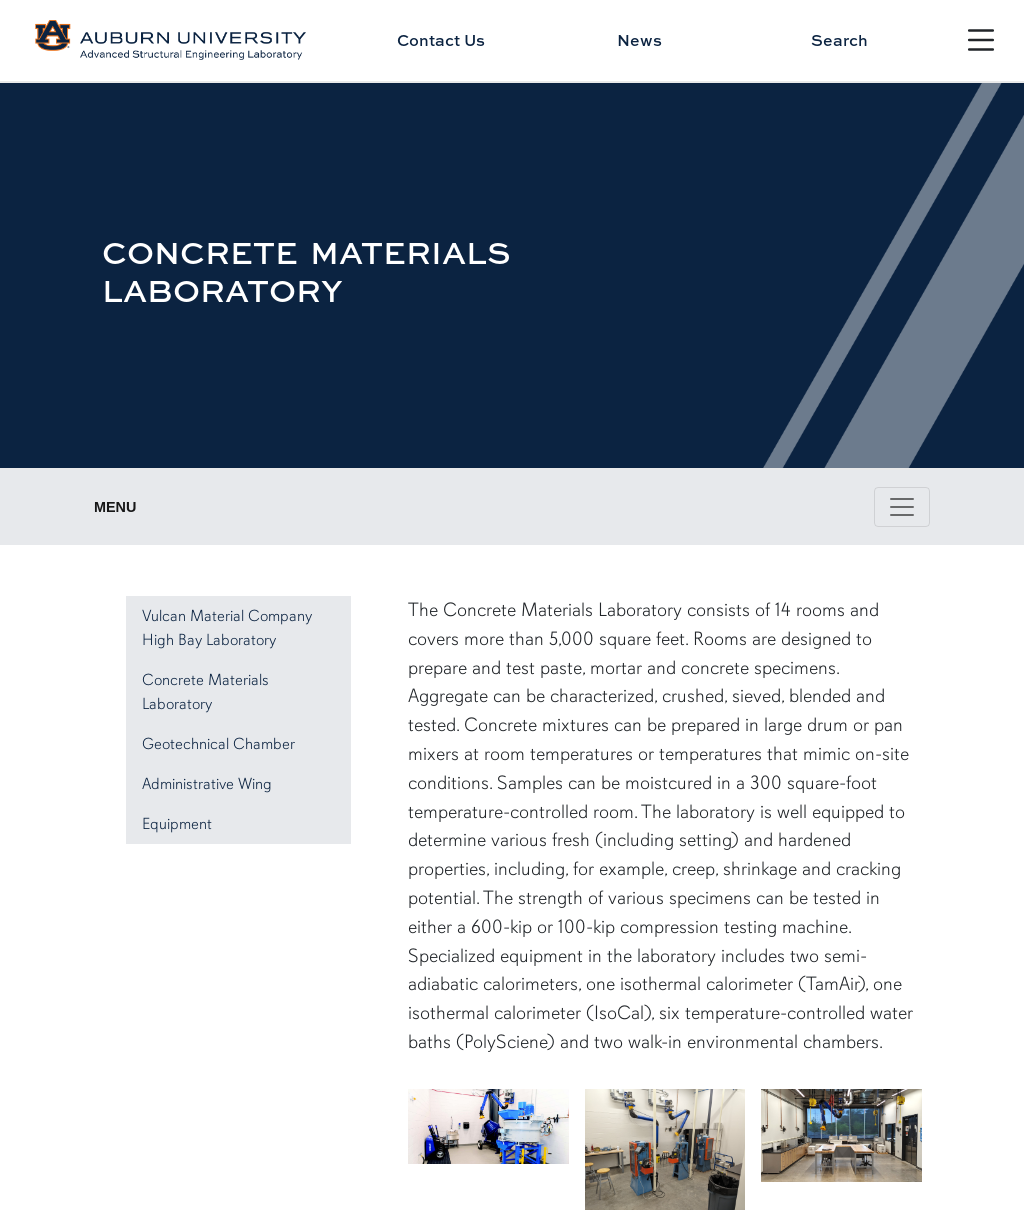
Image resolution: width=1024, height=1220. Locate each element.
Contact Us (441, 40)
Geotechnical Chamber (218, 744)
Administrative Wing (207, 784)
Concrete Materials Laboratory (205, 692)
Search (839, 40)
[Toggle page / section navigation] (902, 507)
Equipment (177, 824)
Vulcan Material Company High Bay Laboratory (227, 628)
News (639, 40)
